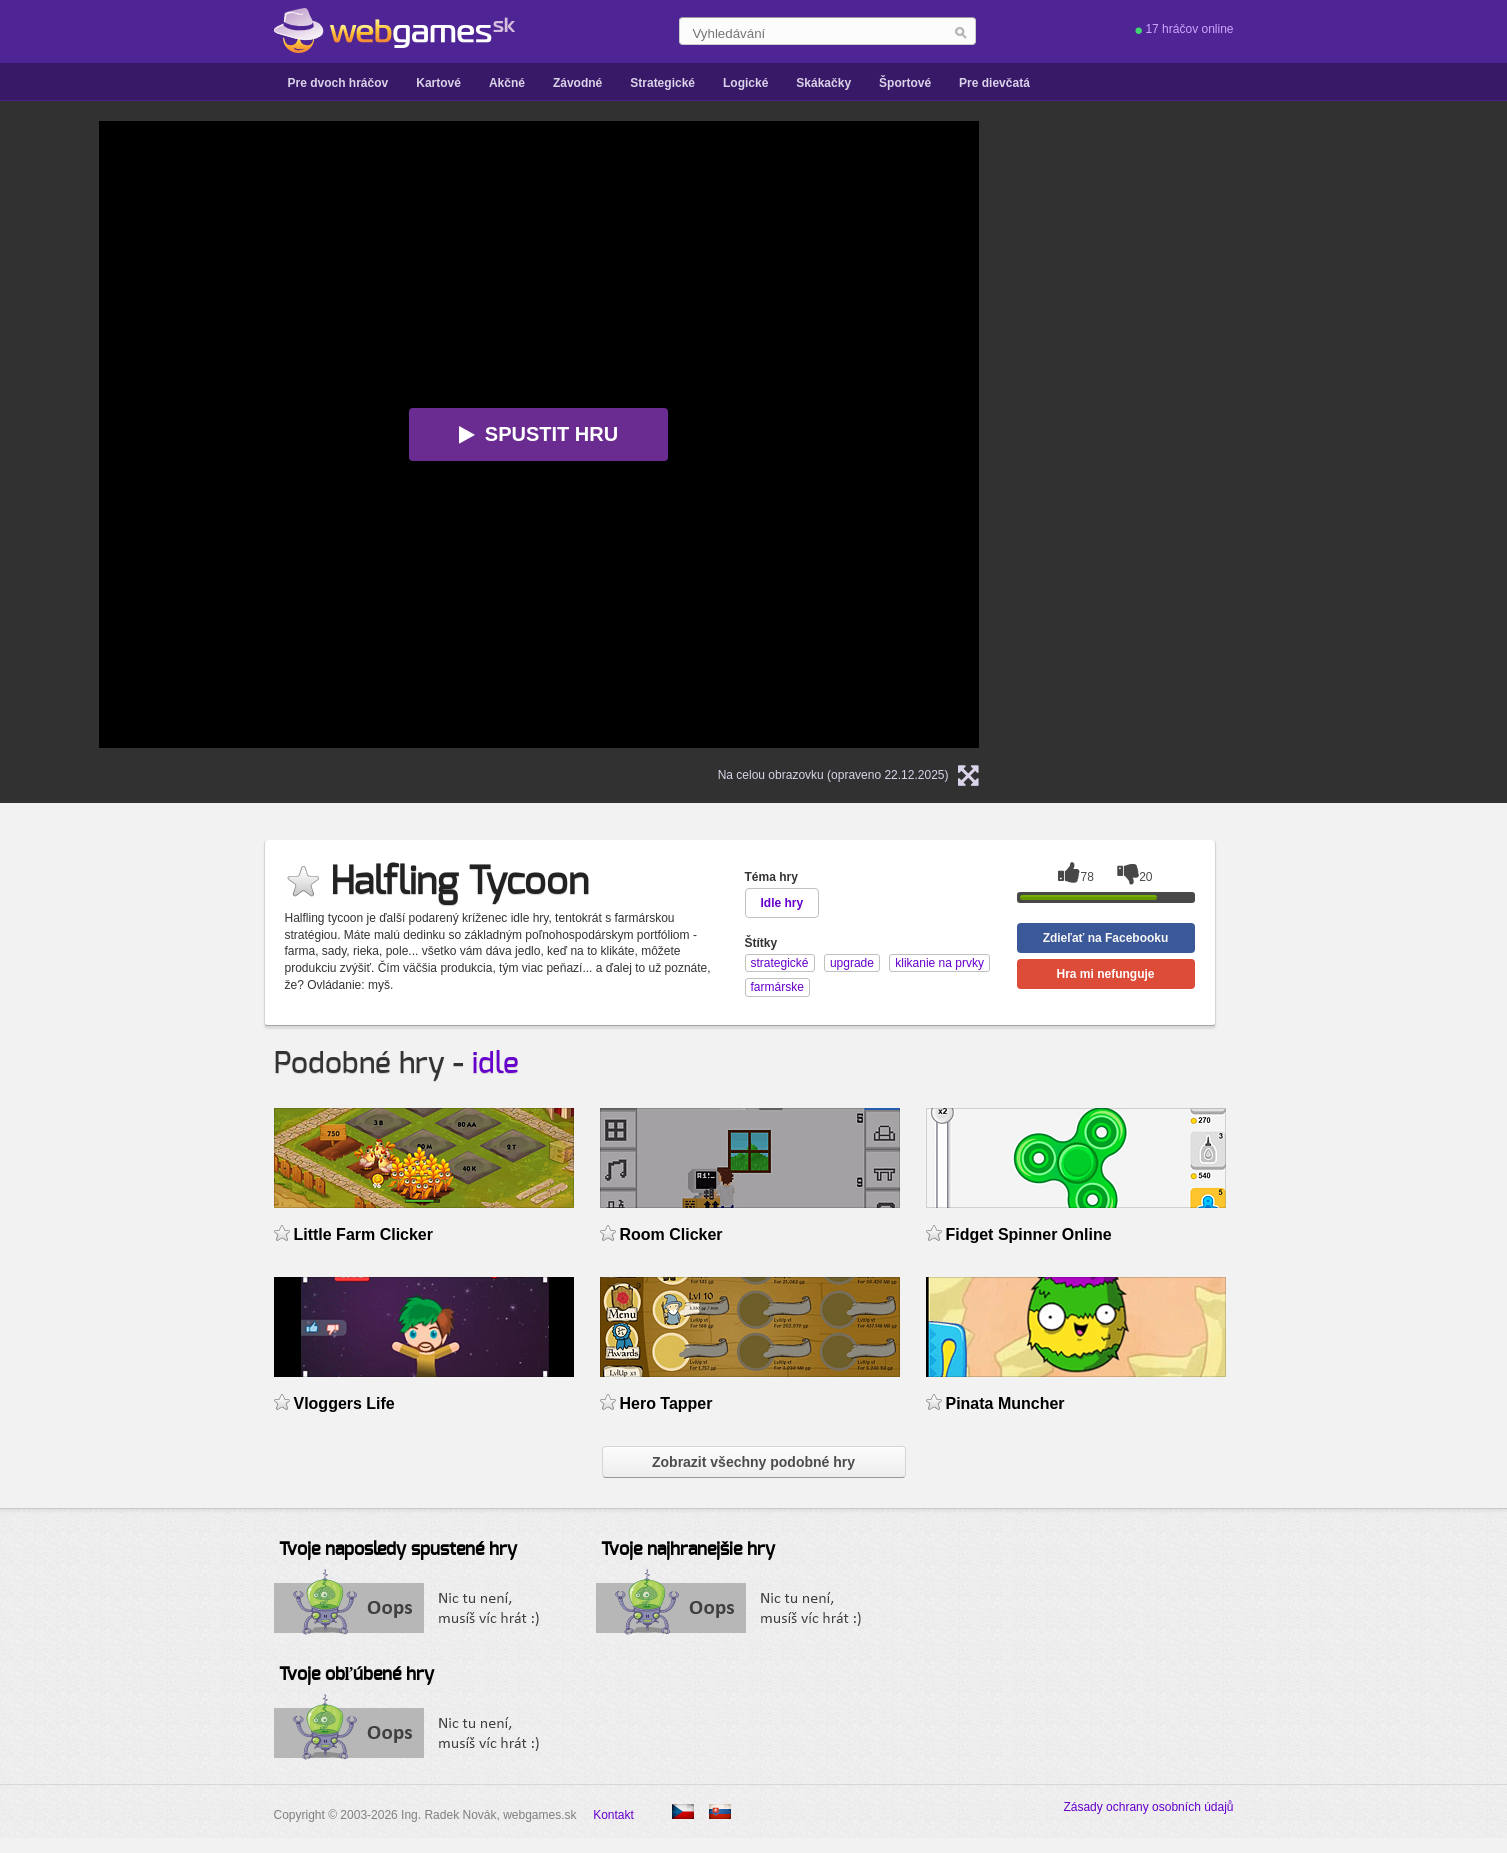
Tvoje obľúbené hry (356, 1675)
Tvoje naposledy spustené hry (398, 1550)
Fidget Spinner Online (1029, 1234)
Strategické (662, 83)
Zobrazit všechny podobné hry (753, 1462)
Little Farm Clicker (363, 1234)
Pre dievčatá (994, 83)
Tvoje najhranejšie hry (688, 1550)
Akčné (507, 83)
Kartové (438, 83)
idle (495, 1064)
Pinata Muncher (1005, 1403)
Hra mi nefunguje (1105, 974)
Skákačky (823, 83)
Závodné (577, 83)
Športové (905, 83)
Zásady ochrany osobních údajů (1148, 1807)
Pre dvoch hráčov (338, 83)
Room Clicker (671, 1234)
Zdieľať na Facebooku (1106, 938)
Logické (745, 83)
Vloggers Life (344, 1403)
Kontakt (613, 1815)
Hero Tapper (666, 1403)
